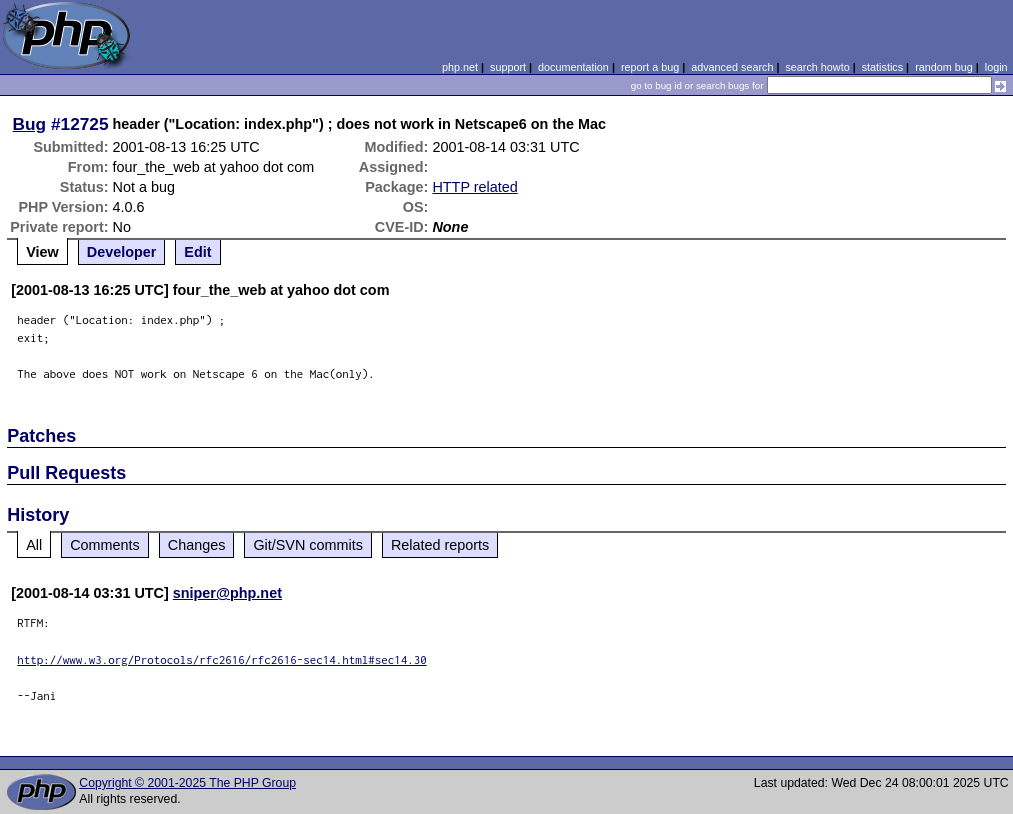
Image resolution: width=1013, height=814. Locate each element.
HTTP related (474, 187)
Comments (105, 545)
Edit (197, 252)
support (508, 67)
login (996, 67)
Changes (197, 545)
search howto (817, 67)
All (34, 545)
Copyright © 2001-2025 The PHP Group (187, 783)
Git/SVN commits (308, 545)
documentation (573, 67)
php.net (460, 67)
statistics (882, 67)
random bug (944, 67)
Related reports (440, 545)
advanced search (732, 67)
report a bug (650, 67)
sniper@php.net (227, 593)
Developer (122, 252)
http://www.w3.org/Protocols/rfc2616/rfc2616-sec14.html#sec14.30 (222, 659)
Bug (30, 124)
